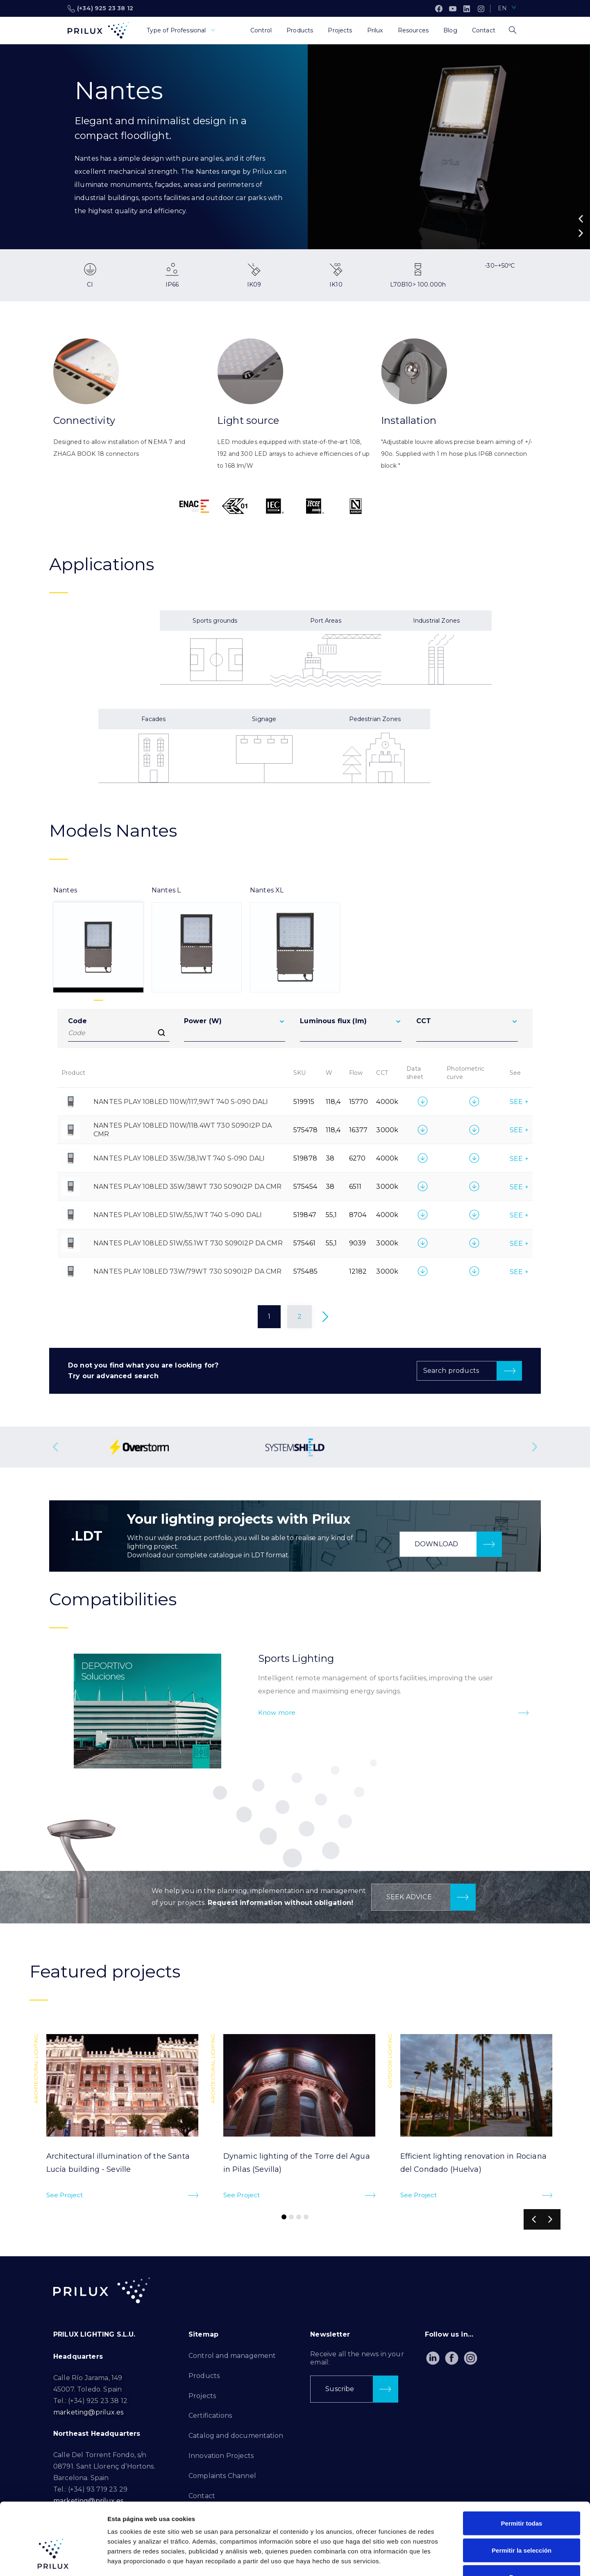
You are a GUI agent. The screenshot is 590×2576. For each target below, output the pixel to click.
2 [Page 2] (299, 1316)
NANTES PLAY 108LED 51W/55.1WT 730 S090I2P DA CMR (188, 1243)
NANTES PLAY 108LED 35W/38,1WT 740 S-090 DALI (179, 1158)
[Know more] (523, 1713)
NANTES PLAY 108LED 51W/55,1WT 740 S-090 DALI (177, 1215)
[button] (581, 219)
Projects (202, 2396)
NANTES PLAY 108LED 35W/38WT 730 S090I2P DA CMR (187, 1186)
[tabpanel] (295, 1174)
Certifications (210, 2415)
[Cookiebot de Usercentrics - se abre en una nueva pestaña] (53, 2560)
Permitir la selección (521, 2495)
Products (204, 2376)
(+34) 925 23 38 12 (100, 8)
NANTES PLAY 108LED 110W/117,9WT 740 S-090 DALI (180, 1102)
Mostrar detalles (443, 2559)
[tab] (98, 939)
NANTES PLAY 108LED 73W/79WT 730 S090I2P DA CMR (187, 1271)
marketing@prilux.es (88, 2412)
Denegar (521, 2522)
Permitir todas (521, 2468)
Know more (276, 1712)
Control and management (232, 2356)
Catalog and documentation (235, 2435)
